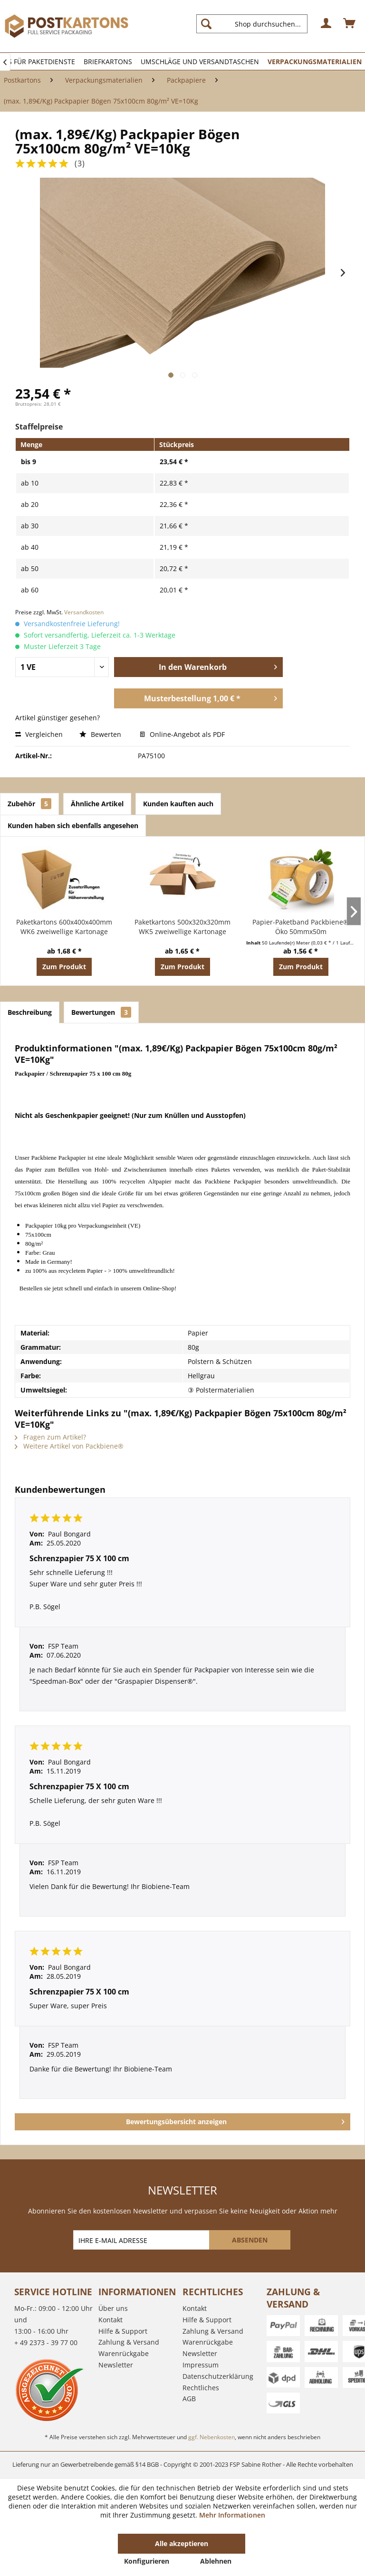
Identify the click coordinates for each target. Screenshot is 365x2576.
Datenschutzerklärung (217, 2376)
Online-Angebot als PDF (182, 734)
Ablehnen (215, 2561)
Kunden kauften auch (178, 803)
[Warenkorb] (349, 23)
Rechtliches (200, 2387)
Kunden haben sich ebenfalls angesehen (73, 825)
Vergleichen (39, 734)
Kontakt (110, 2319)
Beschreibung (30, 1012)
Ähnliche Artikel (97, 803)
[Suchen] (206, 23)
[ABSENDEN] (249, 2240)
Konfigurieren (146, 2561)
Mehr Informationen (232, 2514)
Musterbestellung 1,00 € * (210, 697)
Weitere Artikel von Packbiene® (69, 1445)
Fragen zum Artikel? (50, 1436)
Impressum (200, 2364)
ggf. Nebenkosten (211, 2437)
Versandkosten (84, 612)
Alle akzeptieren (181, 2543)
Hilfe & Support (122, 2331)
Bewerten (101, 734)
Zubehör (29, 803)
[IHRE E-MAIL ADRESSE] (142, 2240)
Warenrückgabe (123, 2353)
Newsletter (115, 2364)
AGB (189, 2398)
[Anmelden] (326, 23)
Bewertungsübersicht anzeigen (235, 2120)
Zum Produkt (64, 966)
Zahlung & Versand (128, 2342)
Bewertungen (101, 1012)
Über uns (113, 2308)
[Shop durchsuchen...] (251, 23)
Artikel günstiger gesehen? (57, 717)
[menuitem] (255, 23)
